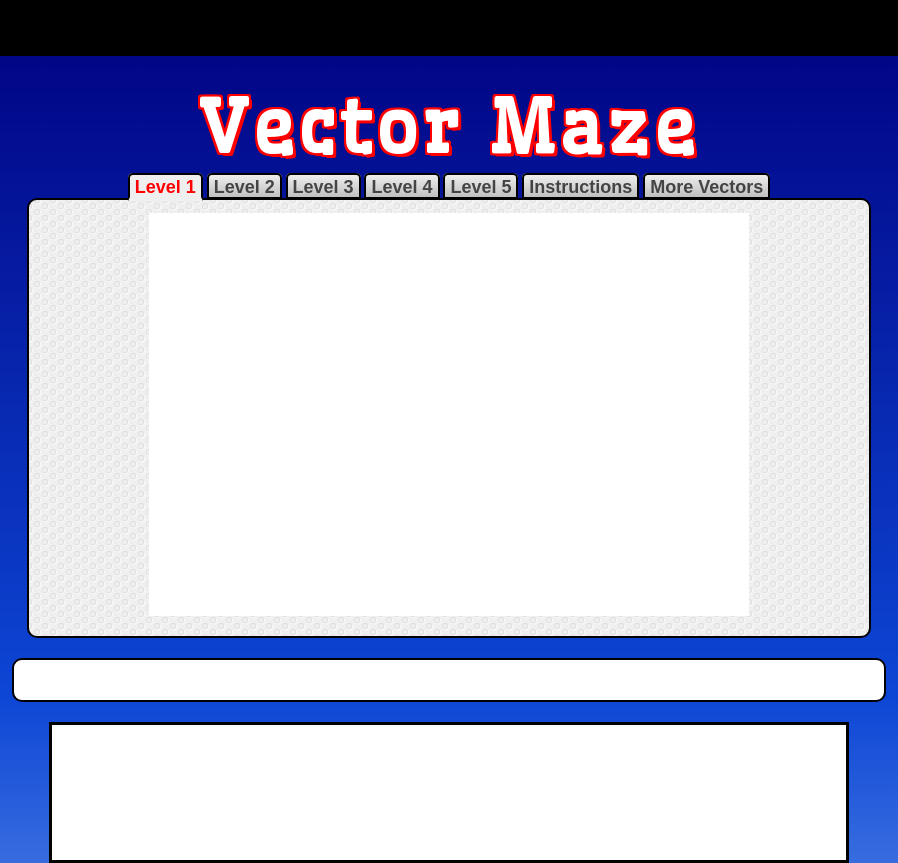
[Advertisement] (449, 28)
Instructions (580, 187)
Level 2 (244, 187)
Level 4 (401, 187)
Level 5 (480, 187)
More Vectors (706, 187)
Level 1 (165, 187)
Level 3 (323, 187)
